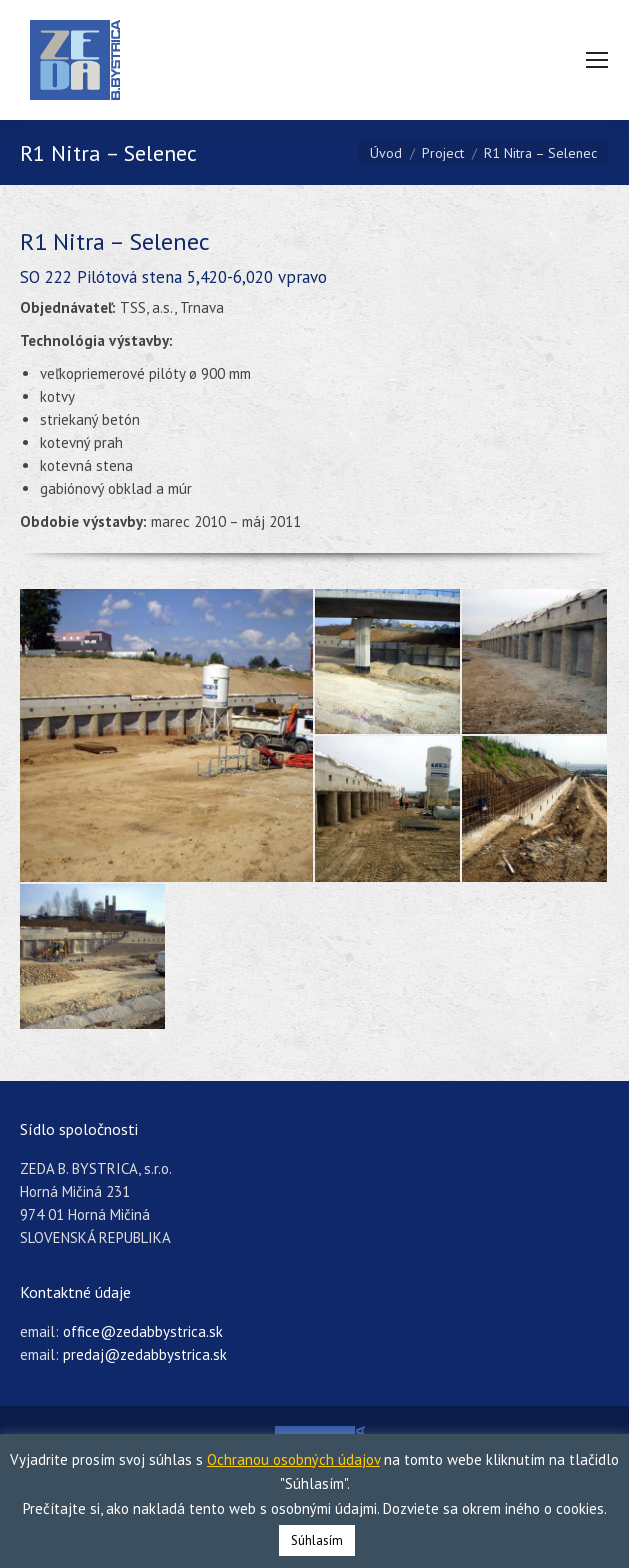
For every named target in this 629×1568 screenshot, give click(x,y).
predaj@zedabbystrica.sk (145, 1354)
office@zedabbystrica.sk (143, 1331)
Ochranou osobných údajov (293, 1459)
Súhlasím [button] (317, 1540)
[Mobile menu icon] (597, 60)
